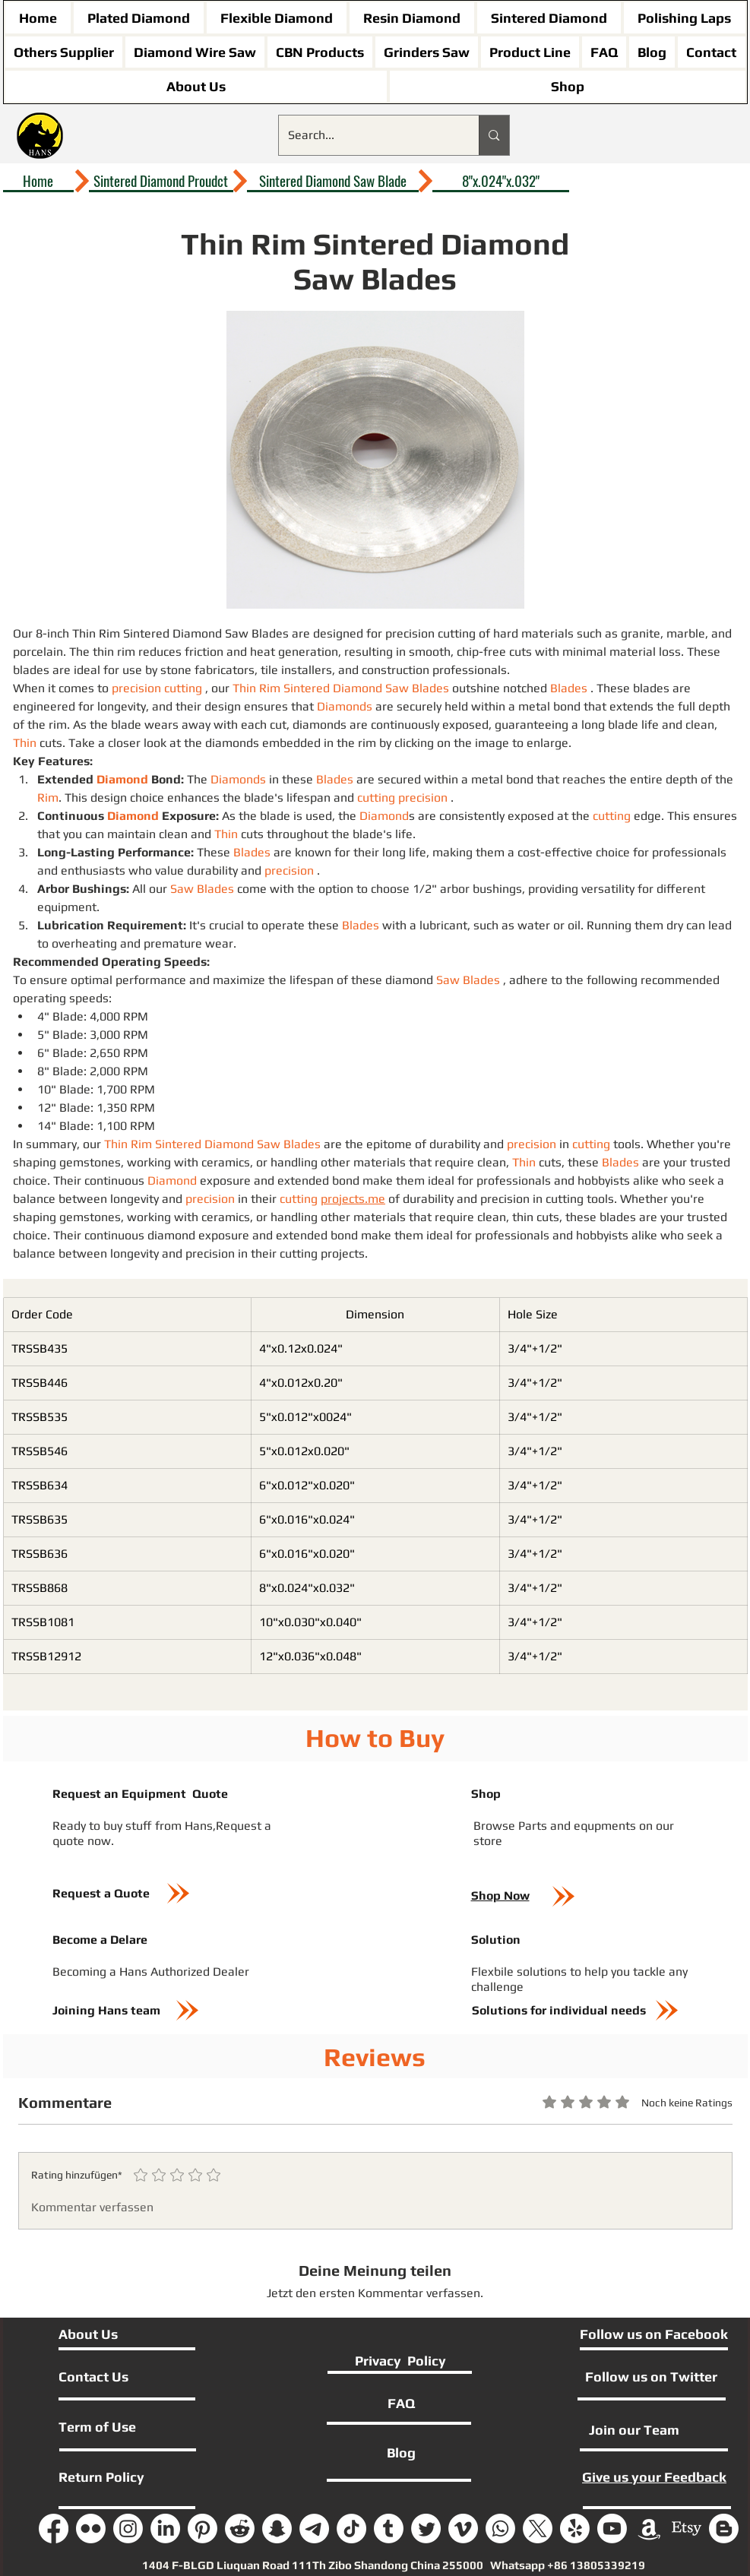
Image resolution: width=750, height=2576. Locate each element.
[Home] (38, 180)
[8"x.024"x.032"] (500, 180)
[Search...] (368, 135)
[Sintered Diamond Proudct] (161, 180)
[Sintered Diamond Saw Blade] (333, 180)
